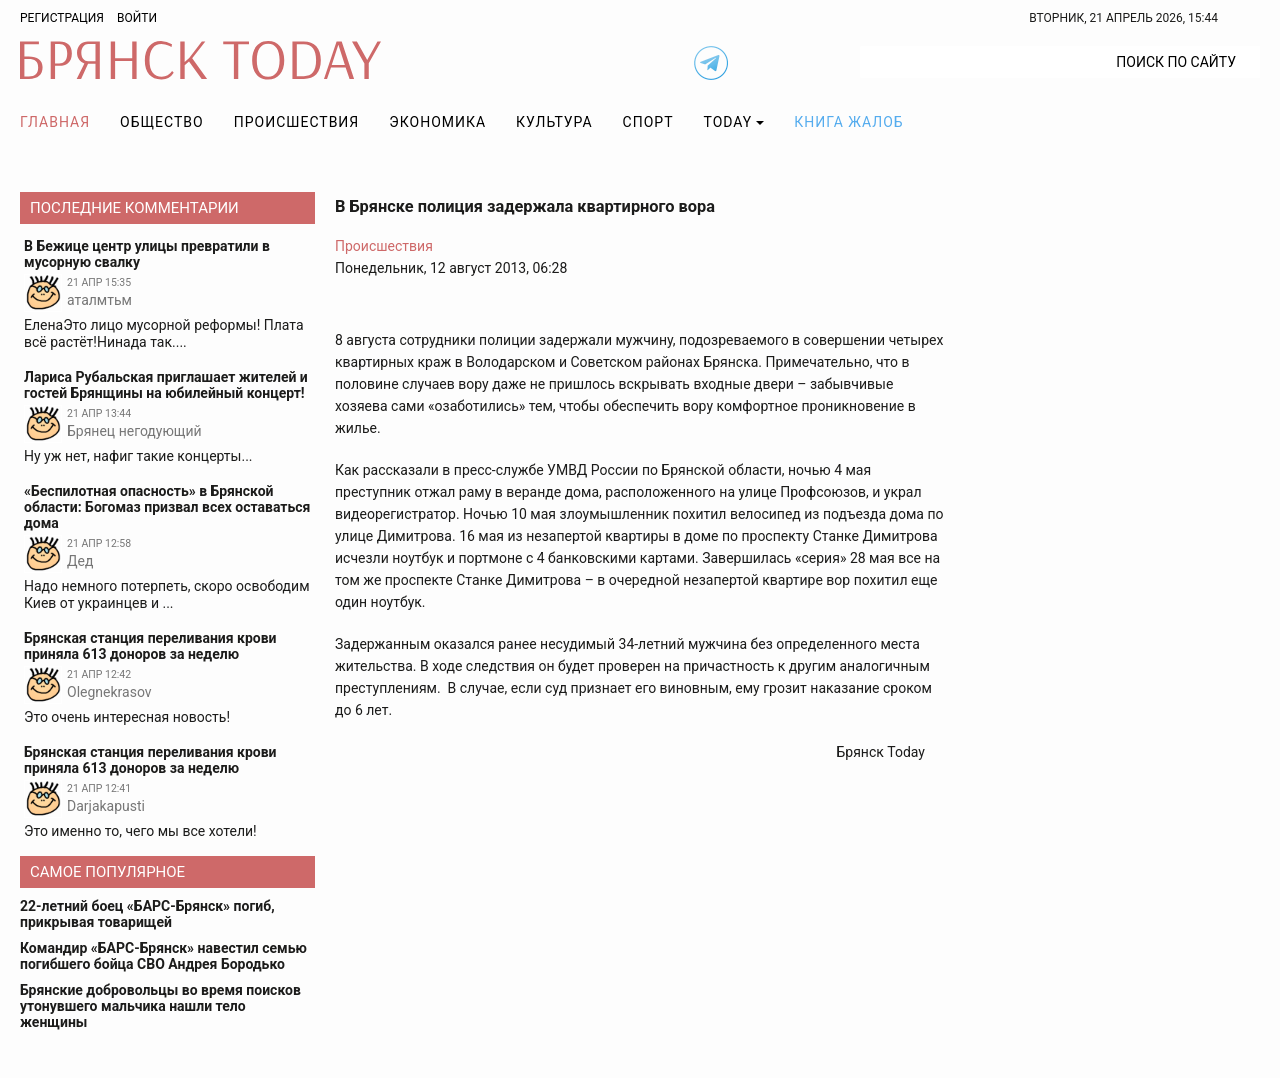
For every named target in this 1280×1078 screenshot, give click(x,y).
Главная (55, 122)
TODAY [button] (728, 122)
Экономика (437, 122)
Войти (137, 18)
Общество (162, 122)
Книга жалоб (848, 122)
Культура (554, 122)
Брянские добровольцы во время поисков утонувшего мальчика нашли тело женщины (160, 1006)
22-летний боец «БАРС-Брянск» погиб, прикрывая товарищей (147, 914)
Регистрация (62, 18)
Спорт (648, 122)
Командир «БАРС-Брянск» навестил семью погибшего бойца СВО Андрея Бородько (163, 956)
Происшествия (297, 122)
